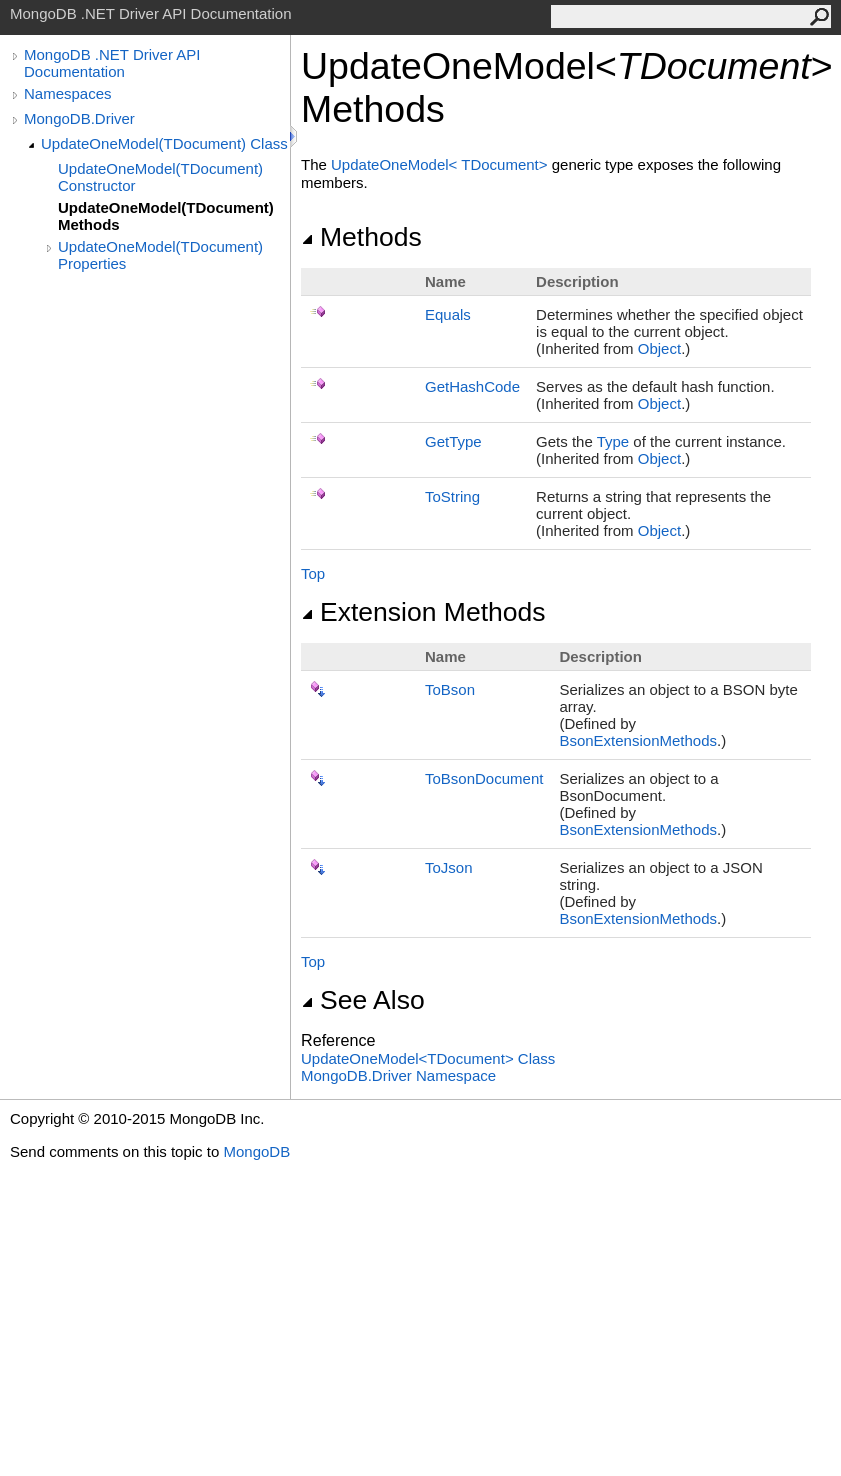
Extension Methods (423, 612)
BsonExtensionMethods (638, 740)
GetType (453, 441)
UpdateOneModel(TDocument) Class (164, 143)
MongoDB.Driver (79, 118)
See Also (363, 1000)
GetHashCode (472, 386)
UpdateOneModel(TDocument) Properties (160, 255)
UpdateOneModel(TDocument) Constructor (160, 177)
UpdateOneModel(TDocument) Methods (166, 216)
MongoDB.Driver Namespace (398, 1075)
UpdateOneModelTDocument (441, 164)
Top (313, 573)
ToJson (449, 867)
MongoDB (256, 1151)
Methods (361, 237)
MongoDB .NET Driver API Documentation (112, 63)
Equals (448, 314)
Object (659, 348)
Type (613, 441)
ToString (452, 496)
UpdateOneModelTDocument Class (428, 1058)
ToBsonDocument (484, 778)
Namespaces (68, 93)
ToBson (450, 689)
